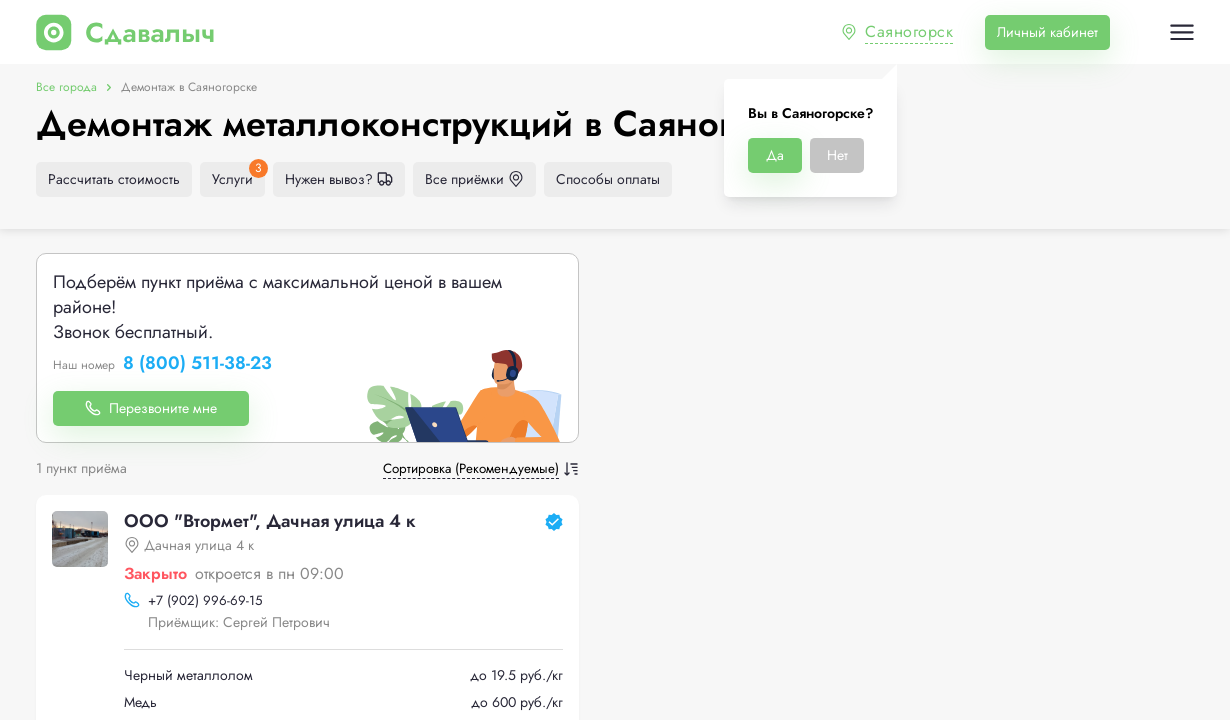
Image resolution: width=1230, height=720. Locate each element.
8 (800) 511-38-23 (197, 364)
